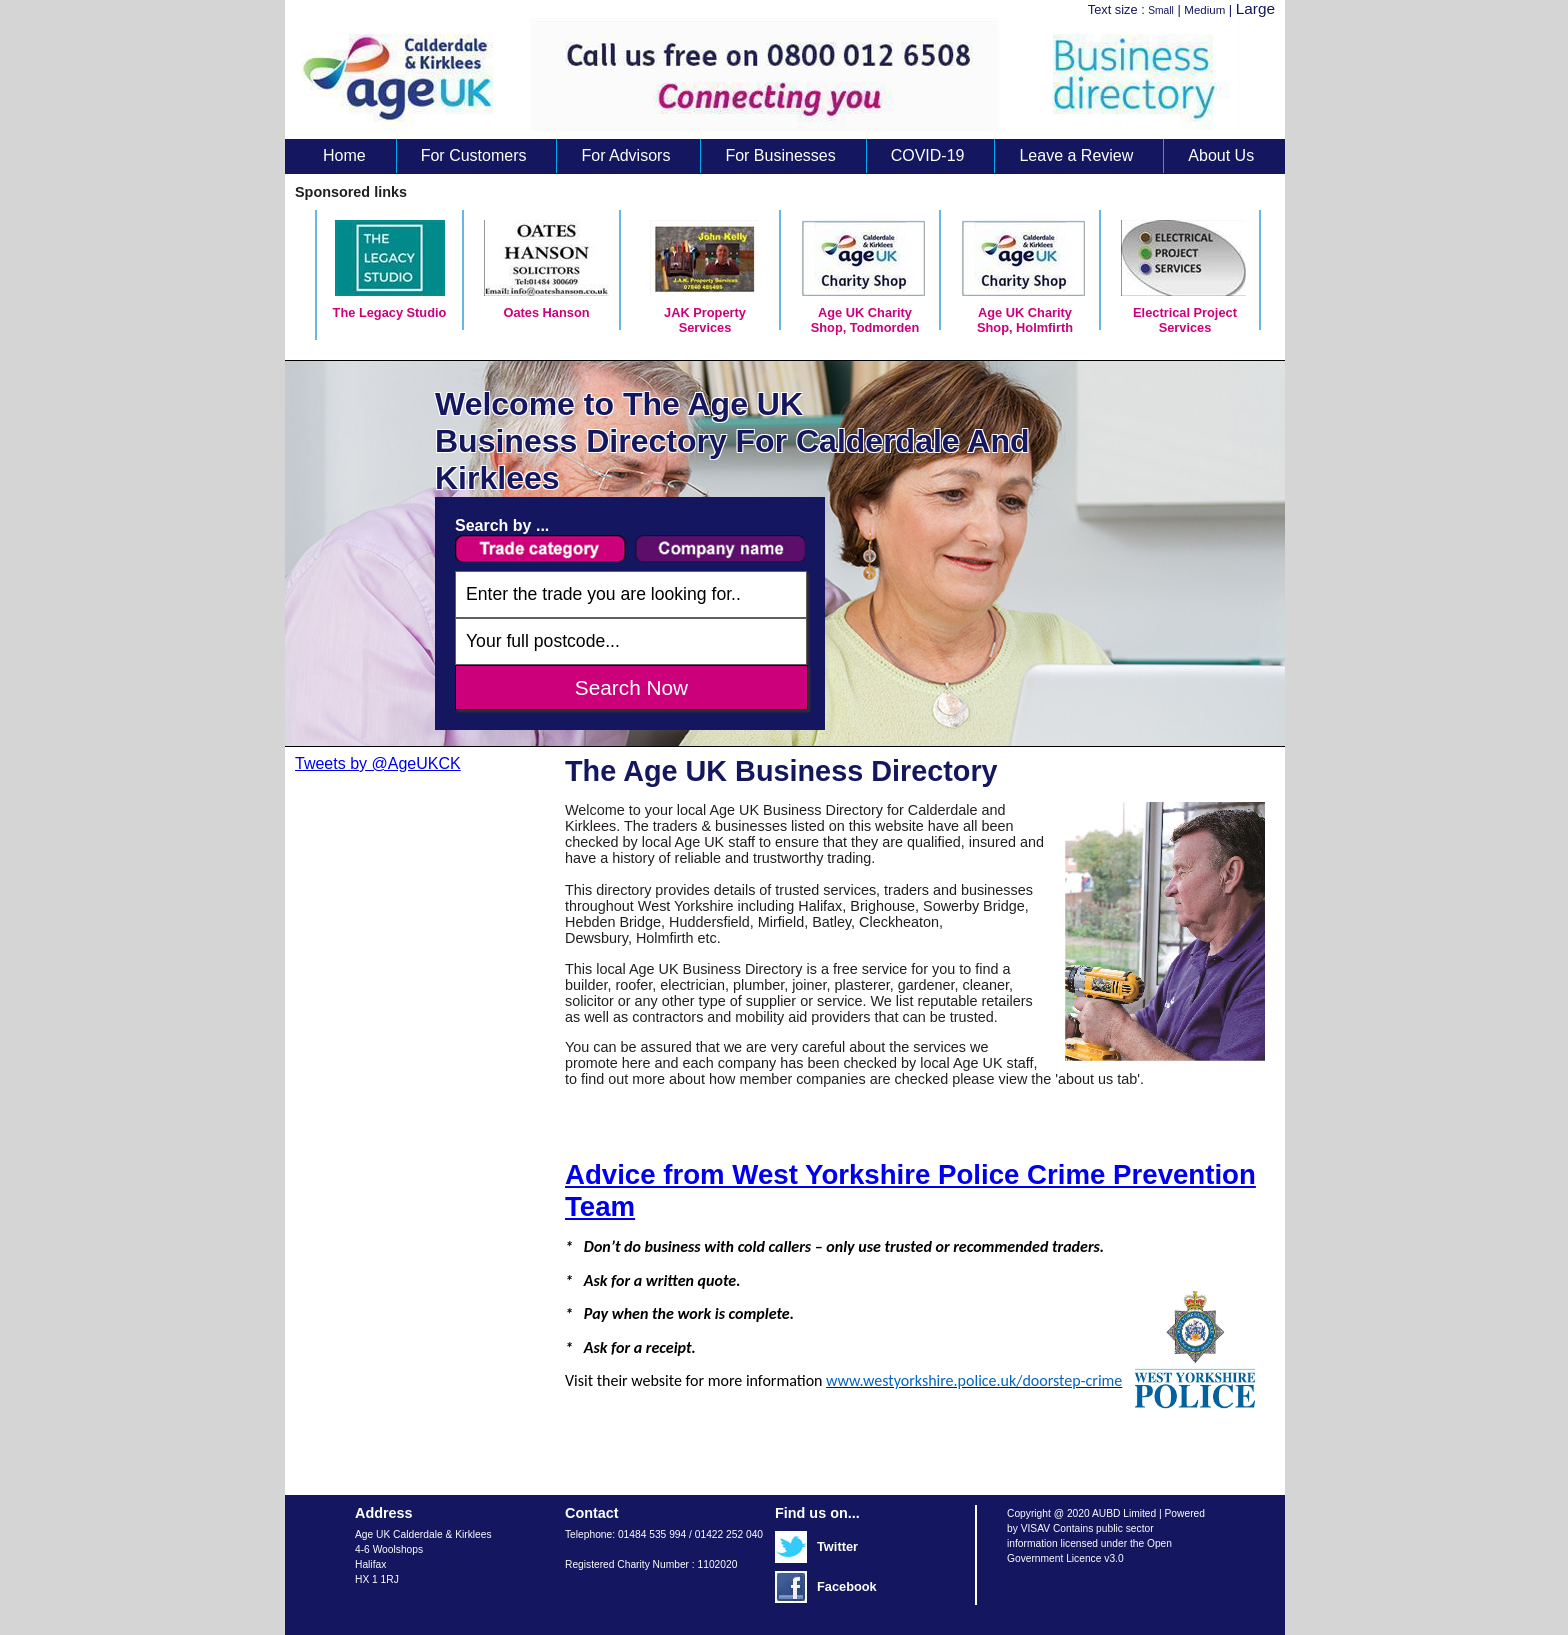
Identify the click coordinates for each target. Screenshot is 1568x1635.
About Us (1221, 155)
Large (1255, 8)
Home (344, 155)
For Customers (474, 155)
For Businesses (780, 155)
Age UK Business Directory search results (775, 78)
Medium (1204, 10)
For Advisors (625, 155)
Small (1161, 10)
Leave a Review (1076, 155)
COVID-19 (928, 155)
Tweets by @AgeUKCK (378, 763)
